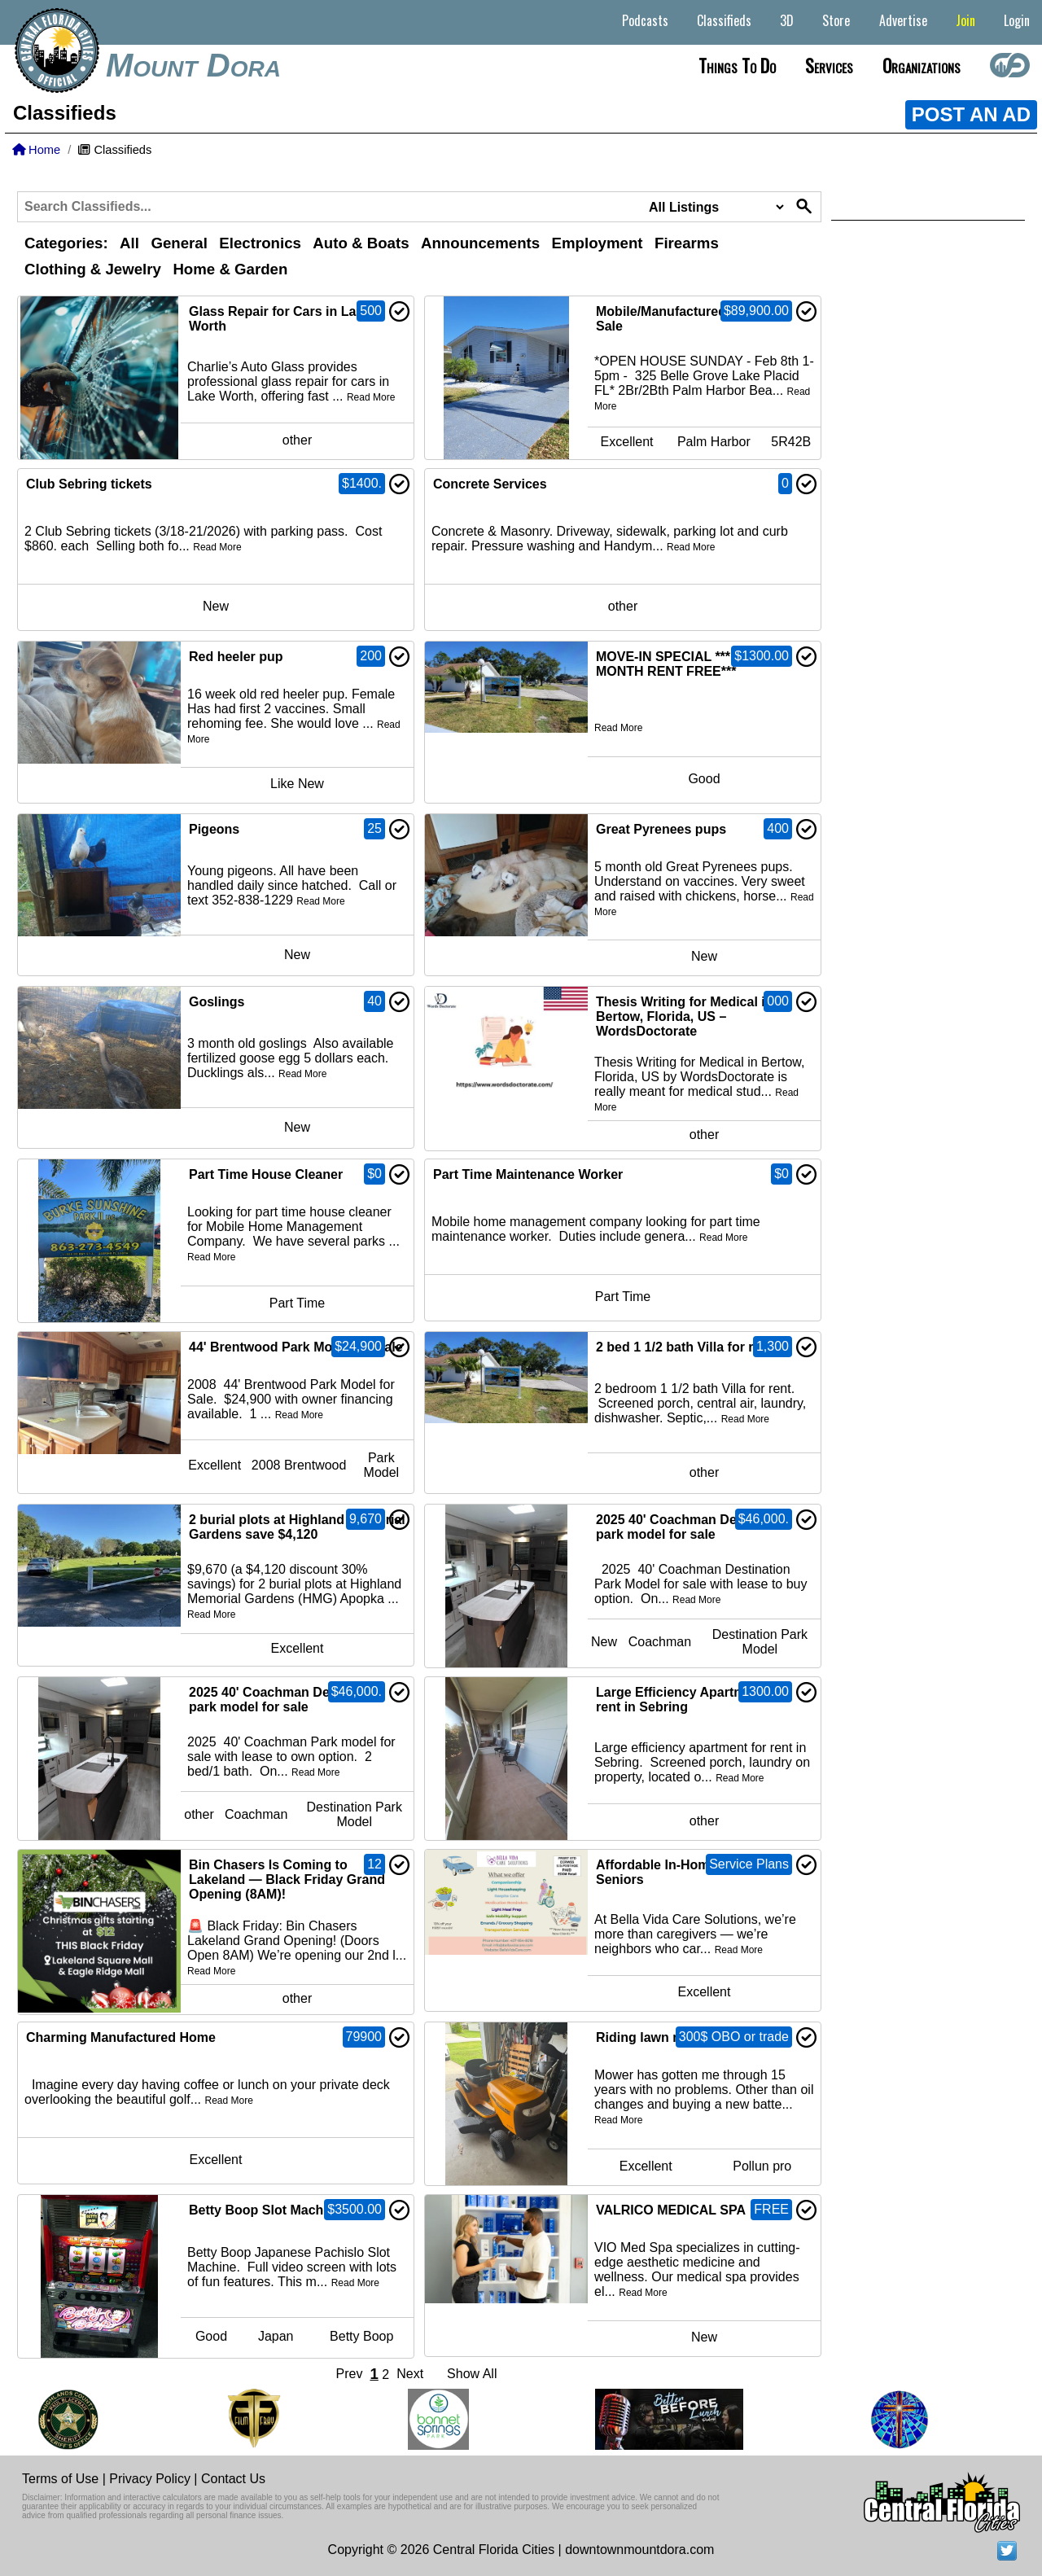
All (129, 243)
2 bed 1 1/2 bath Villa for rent (684, 1347)
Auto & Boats (361, 243)
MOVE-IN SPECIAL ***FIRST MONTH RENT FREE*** (682, 664)
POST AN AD (971, 114)
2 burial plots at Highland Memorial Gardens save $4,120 (297, 1527)
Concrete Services (490, 484)
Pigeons (214, 829)
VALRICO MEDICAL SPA (671, 2210)
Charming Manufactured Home (121, 2037)
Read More (371, 397)
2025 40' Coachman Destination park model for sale (693, 1527)
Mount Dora (193, 65)
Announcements (480, 243)
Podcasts (645, 20)
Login (1017, 20)
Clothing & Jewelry (92, 269)
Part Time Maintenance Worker (528, 1174)
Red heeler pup (236, 657)
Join (965, 20)
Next (409, 2374)
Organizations (921, 65)
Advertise (903, 20)
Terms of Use (60, 2479)
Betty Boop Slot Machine (265, 2210)
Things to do (737, 65)
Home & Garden (230, 269)
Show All (472, 2374)
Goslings (216, 1002)
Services (829, 65)
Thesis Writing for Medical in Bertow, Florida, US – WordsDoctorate (684, 1016)
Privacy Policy (149, 2479)
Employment (597, 243)
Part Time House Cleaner (266, 1174)
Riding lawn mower (655, 2037)
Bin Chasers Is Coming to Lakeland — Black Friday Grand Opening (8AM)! (287, 1879)
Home (36, 149)
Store (836, 20)
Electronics (260, 243)
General (179, 243)
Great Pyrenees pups (661, 829)
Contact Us (233, 2479)
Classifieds (724, 20)
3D (787, 20)
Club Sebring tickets (89, 484)
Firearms (687, 243)
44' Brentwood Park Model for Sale (296, 1347)
